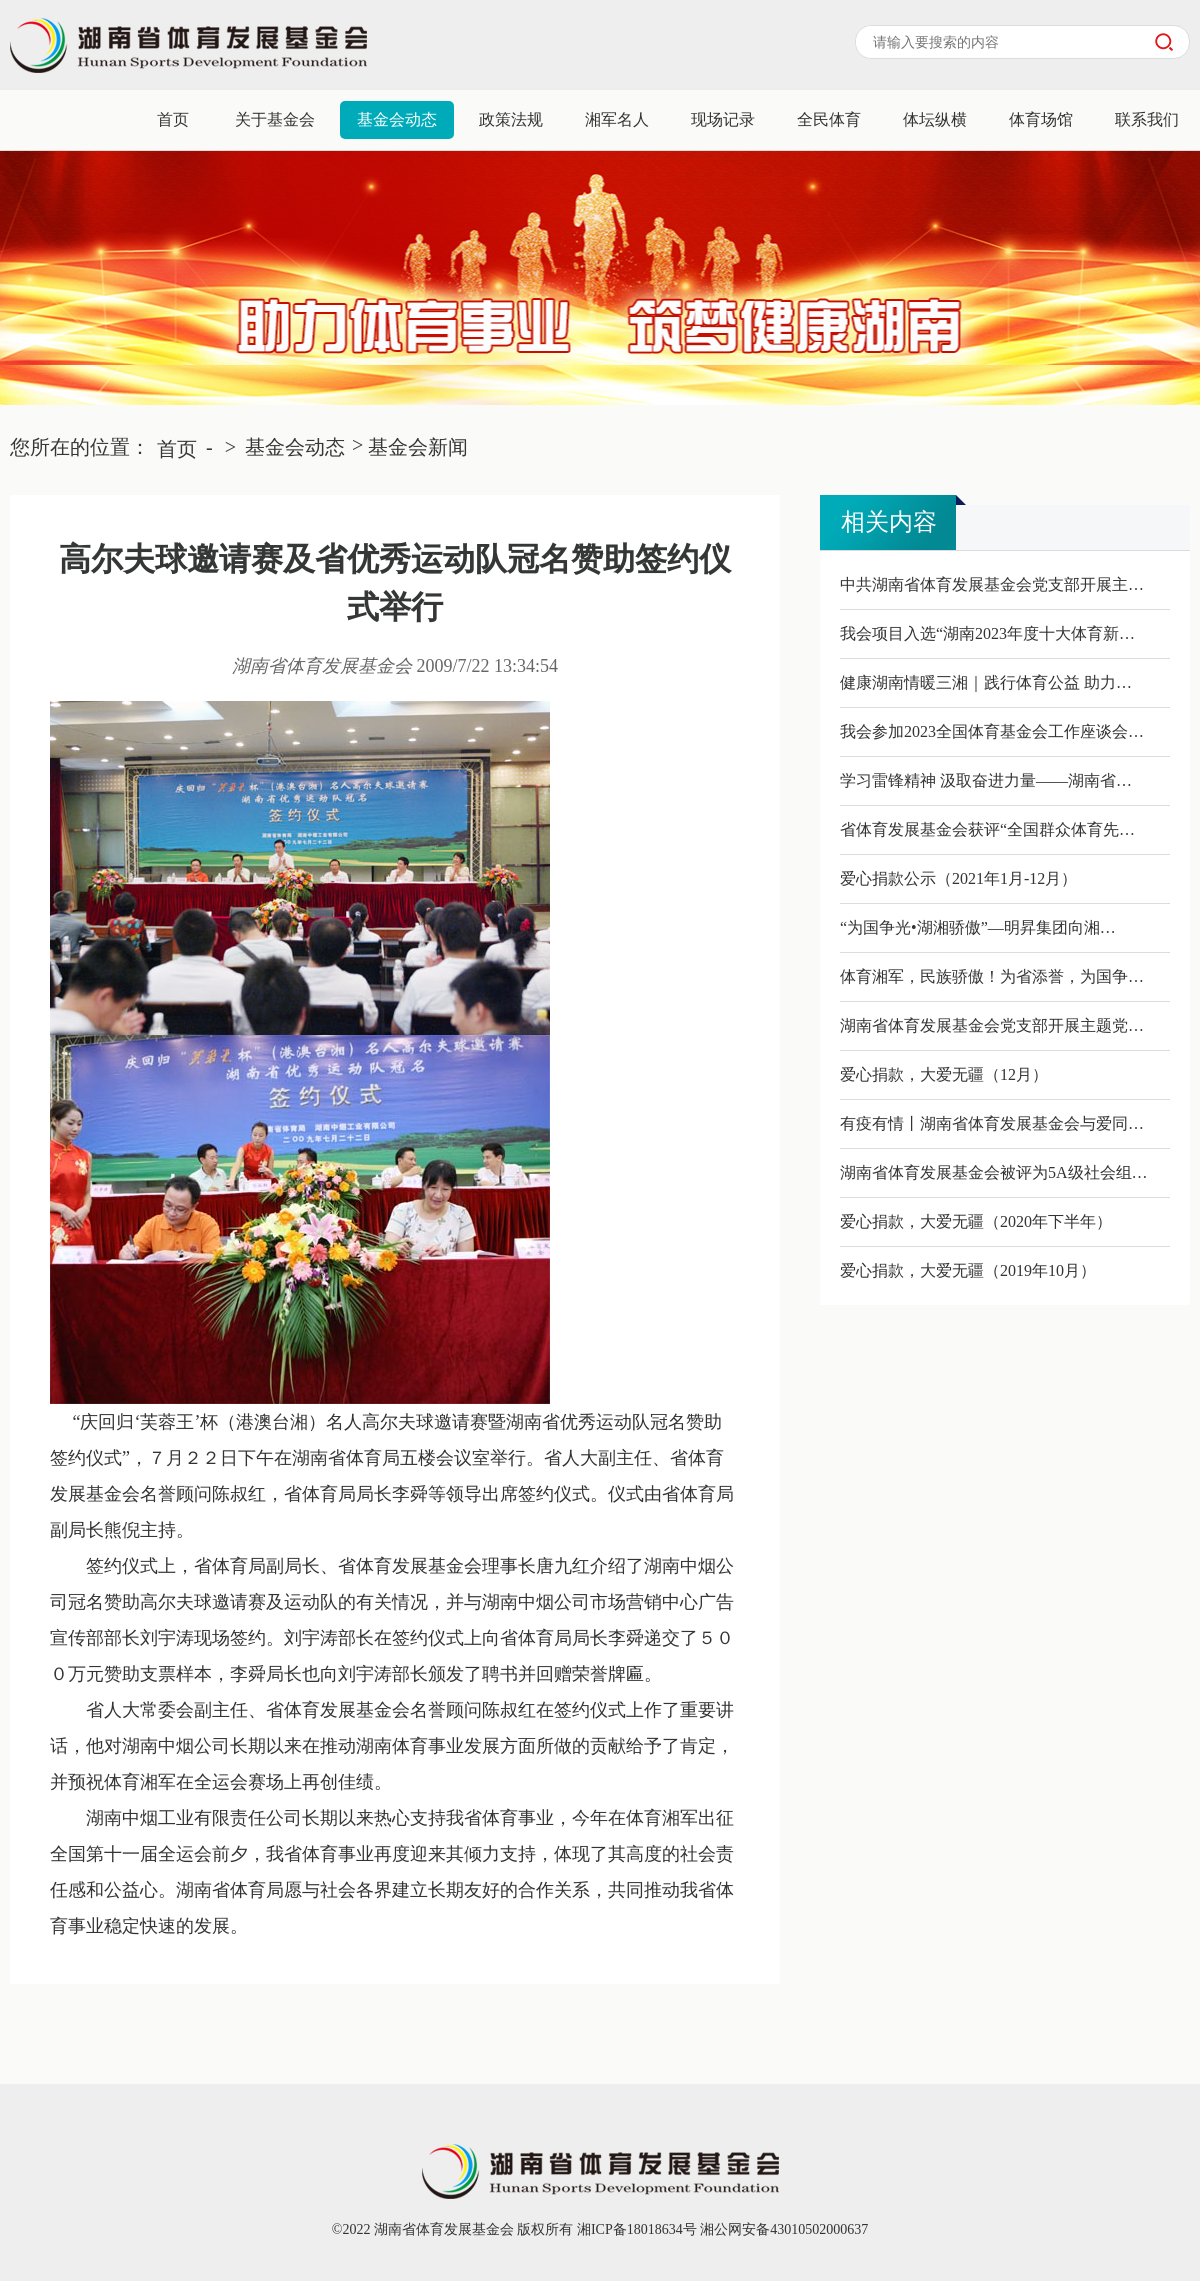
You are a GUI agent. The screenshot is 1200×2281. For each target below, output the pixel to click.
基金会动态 (397, 119)
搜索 (1164, 42)
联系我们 (1147, 119)
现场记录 (723, 119)
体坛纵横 (935, 119)
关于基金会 (275, 119)
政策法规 (511, 119)
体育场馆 (1041, 119)
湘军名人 (617, 119)
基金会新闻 (418, 447)
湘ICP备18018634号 (634, 2229)
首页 (173, 119)
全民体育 (829, 119)
